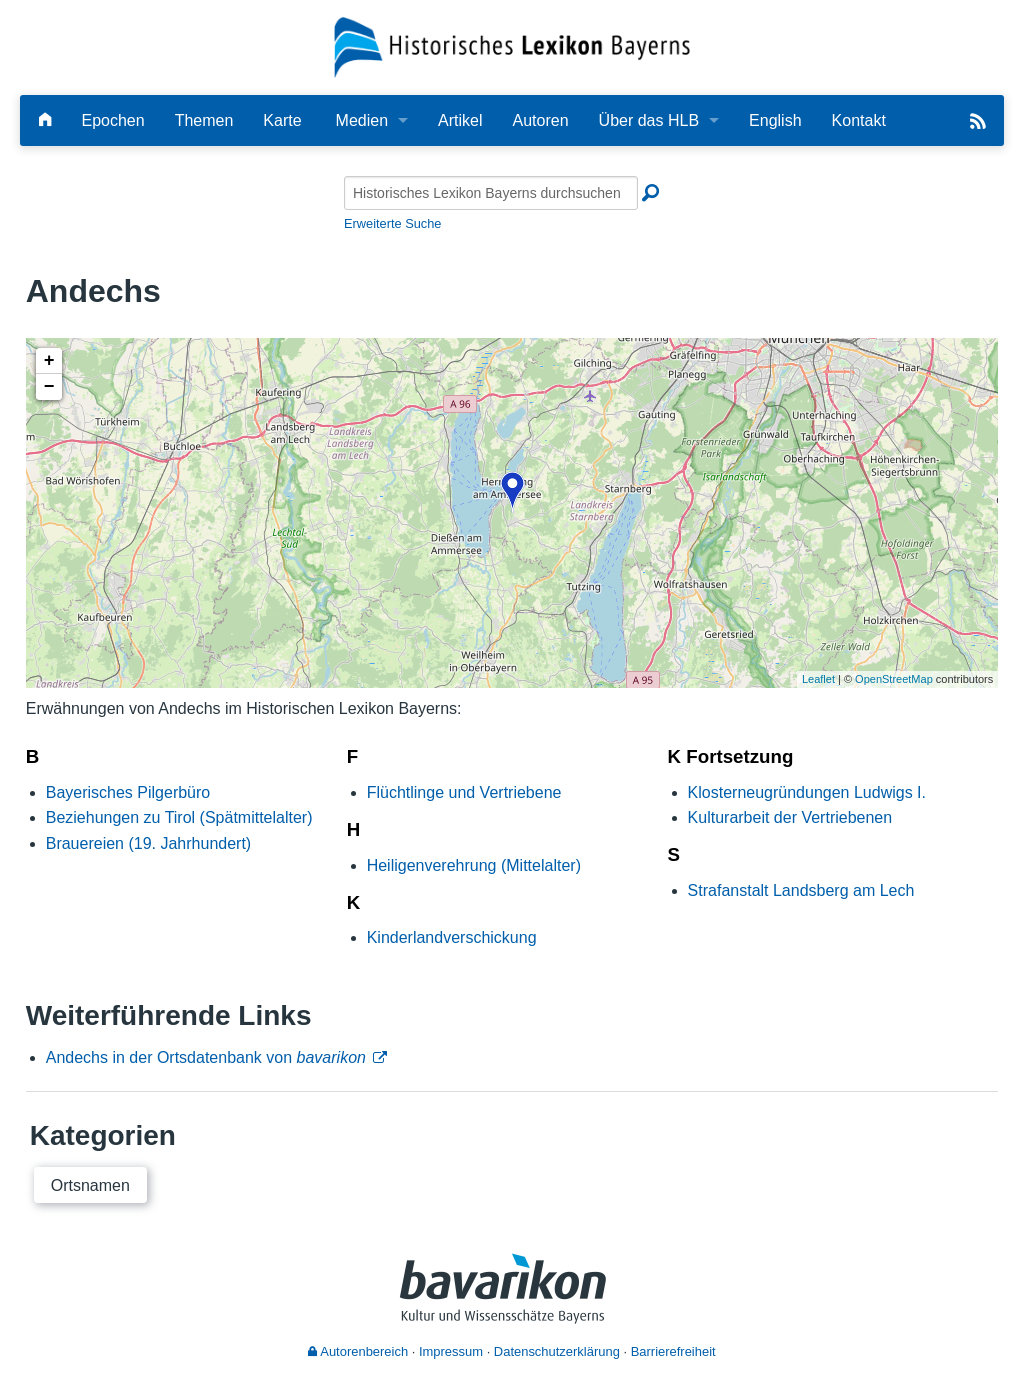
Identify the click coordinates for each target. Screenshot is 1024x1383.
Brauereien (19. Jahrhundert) (148, 843)
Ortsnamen (90, 1185)
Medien (362, 120)
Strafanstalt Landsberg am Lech (801, 890)
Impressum (451, 1351)
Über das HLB (649, 120)
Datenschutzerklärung (557, 1351)
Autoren (541, 120)
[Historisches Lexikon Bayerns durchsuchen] (491, 193)
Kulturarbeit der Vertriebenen (790, 817)
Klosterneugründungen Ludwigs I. (807, 792)
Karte (282, 120)
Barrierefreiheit (673, 1351)
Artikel (460, 120)
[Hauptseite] (45, 120)
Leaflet (818, 679)
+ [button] (49, 361)
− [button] (49, 387)
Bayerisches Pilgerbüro (128, 792)
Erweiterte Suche (392, 223)
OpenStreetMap (894, 679)
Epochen (112, 120)
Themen (204, 120)
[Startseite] (512, 46)
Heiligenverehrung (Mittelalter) (474, 865)
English (775, 120)
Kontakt (859, 120)
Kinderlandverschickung (452, 937)
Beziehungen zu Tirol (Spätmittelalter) (179, 817)
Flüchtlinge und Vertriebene (464, 792)
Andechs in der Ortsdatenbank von (206, 1057)
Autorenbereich (358, 1351)
